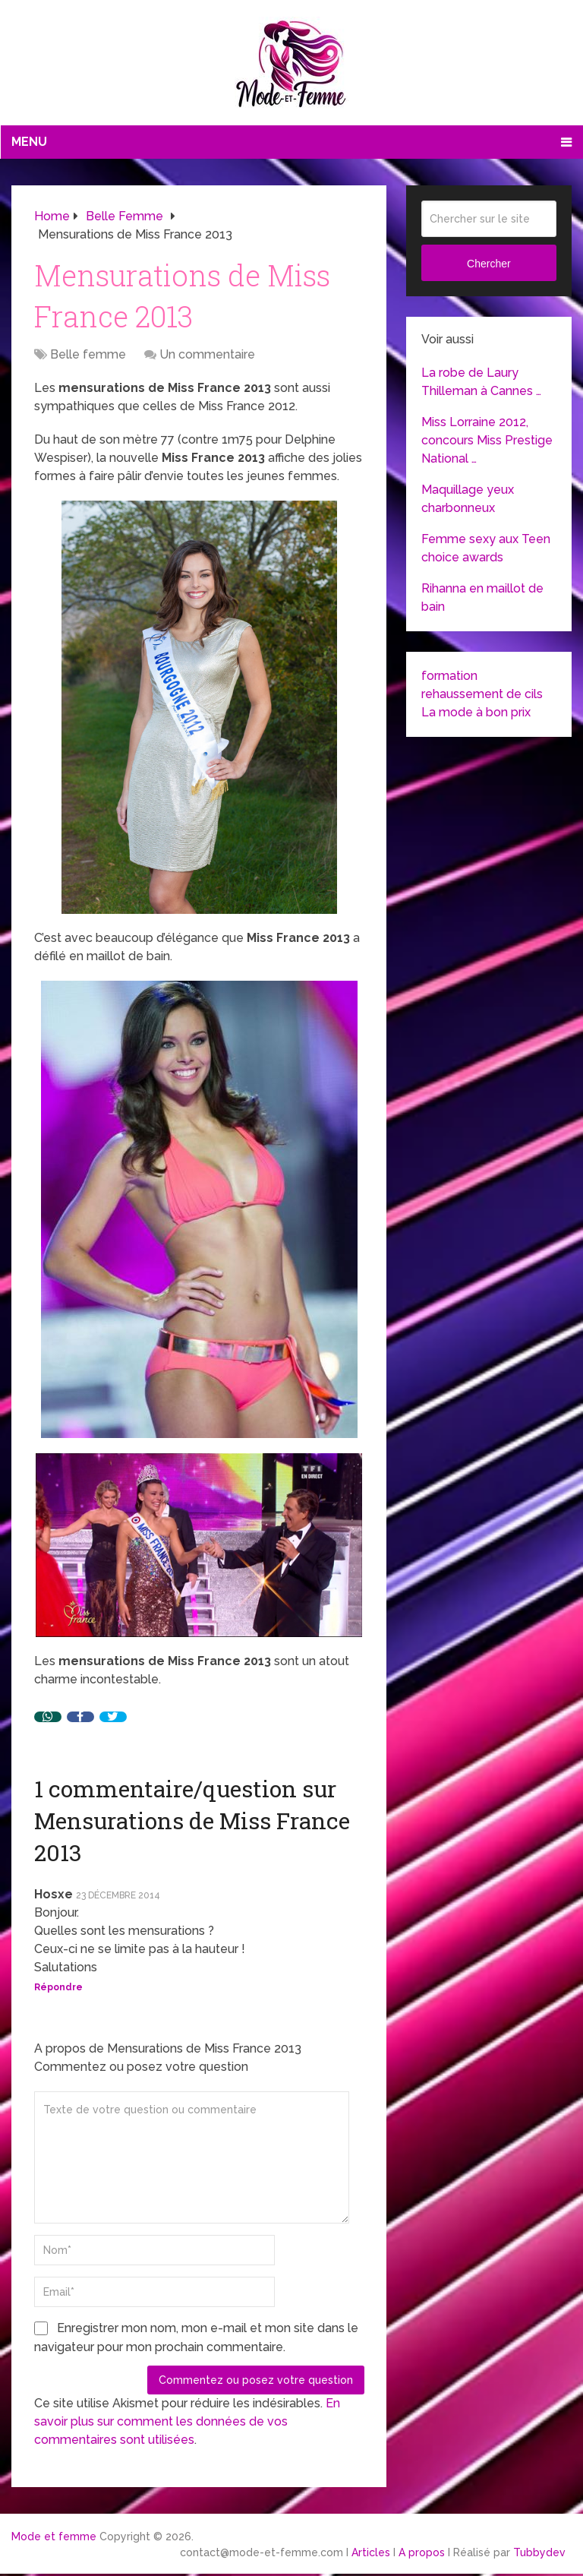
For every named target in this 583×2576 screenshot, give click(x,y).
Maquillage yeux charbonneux (467, 498)
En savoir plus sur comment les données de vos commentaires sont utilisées (187, 2421)
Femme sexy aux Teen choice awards (485, 548)
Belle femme (88, 354)
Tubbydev (539, 2552)
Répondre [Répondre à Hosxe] (58, 1987)
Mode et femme (53, 2536)
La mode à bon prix (476, 712)
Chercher (489, 264)
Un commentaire (207, 354)
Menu (29, 141)
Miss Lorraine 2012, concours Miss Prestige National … (487, 440)
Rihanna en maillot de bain (482, 597)
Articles (370, 2552)
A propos (422, 2552)
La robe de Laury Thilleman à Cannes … (481, 381)
